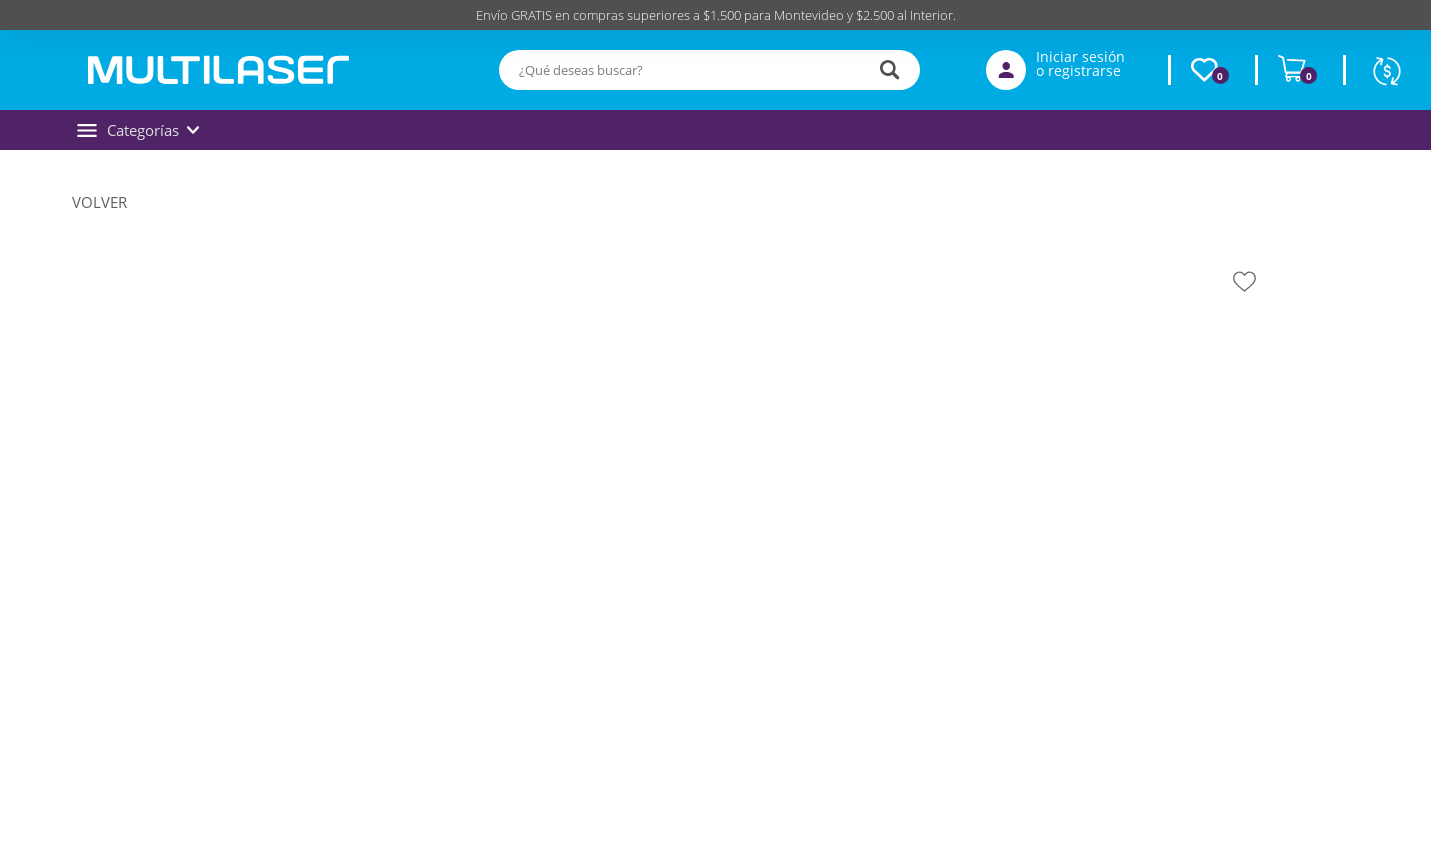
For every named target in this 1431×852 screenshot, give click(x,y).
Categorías (138, 130)
